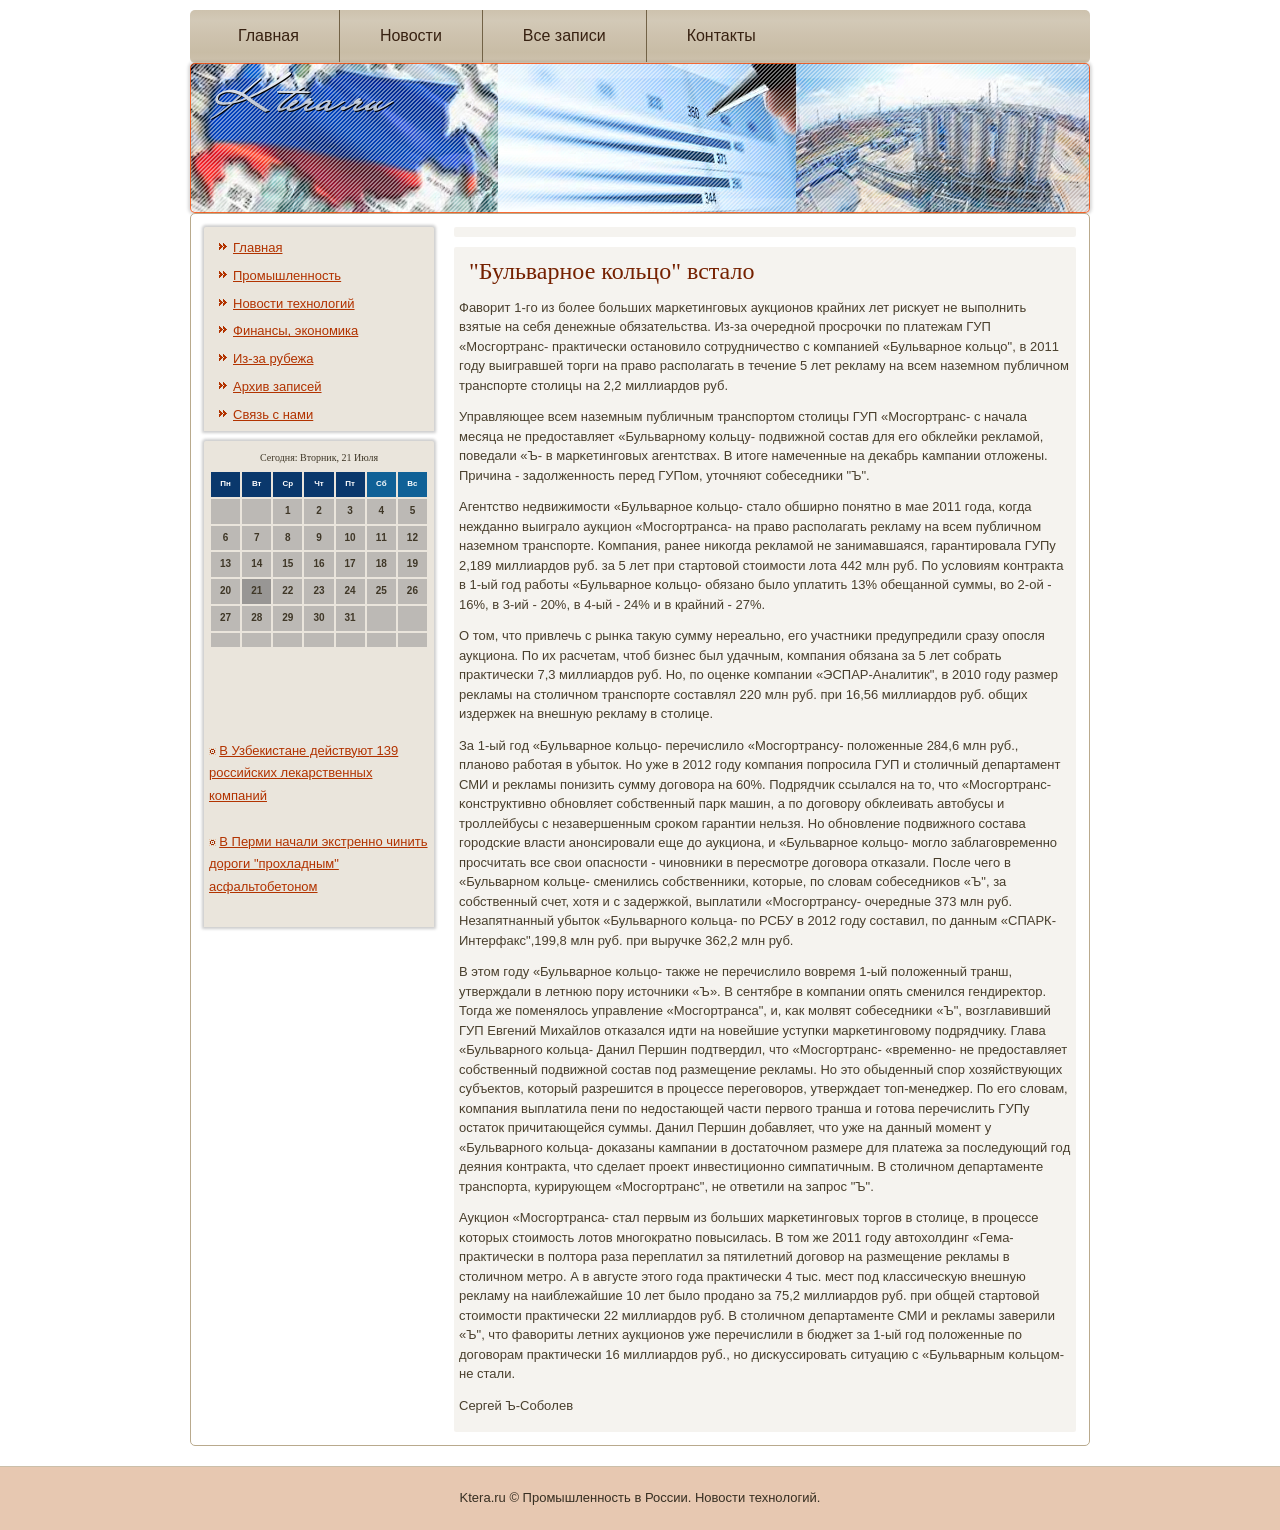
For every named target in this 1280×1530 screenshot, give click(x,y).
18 (381, 563)
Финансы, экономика (295, 330)
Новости (411, 35)
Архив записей (277, 386)
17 (350, 563)
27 (225, 617)
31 (350, 617)
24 (350, 590)
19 (412, 563)
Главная (268, 35)
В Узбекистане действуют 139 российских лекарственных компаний (303, 773)
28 (256, 617)
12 (412, 537)
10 (350, 537)
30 (318, 617)
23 (318, 590)
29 (287, 617)
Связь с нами (273, 414)
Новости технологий (294, 303)
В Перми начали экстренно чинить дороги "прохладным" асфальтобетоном (318, 864)
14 (256, 563)
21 (256, 590)
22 (287, 590)
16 (318, 563)
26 (412, 590)
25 (381, 590)
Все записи (564, 35)
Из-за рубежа (273, 358)
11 (381, 537)
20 (225, 590)
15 (287, 563)
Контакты (721, 35)
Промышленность (287, 275)
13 (225, 563)
